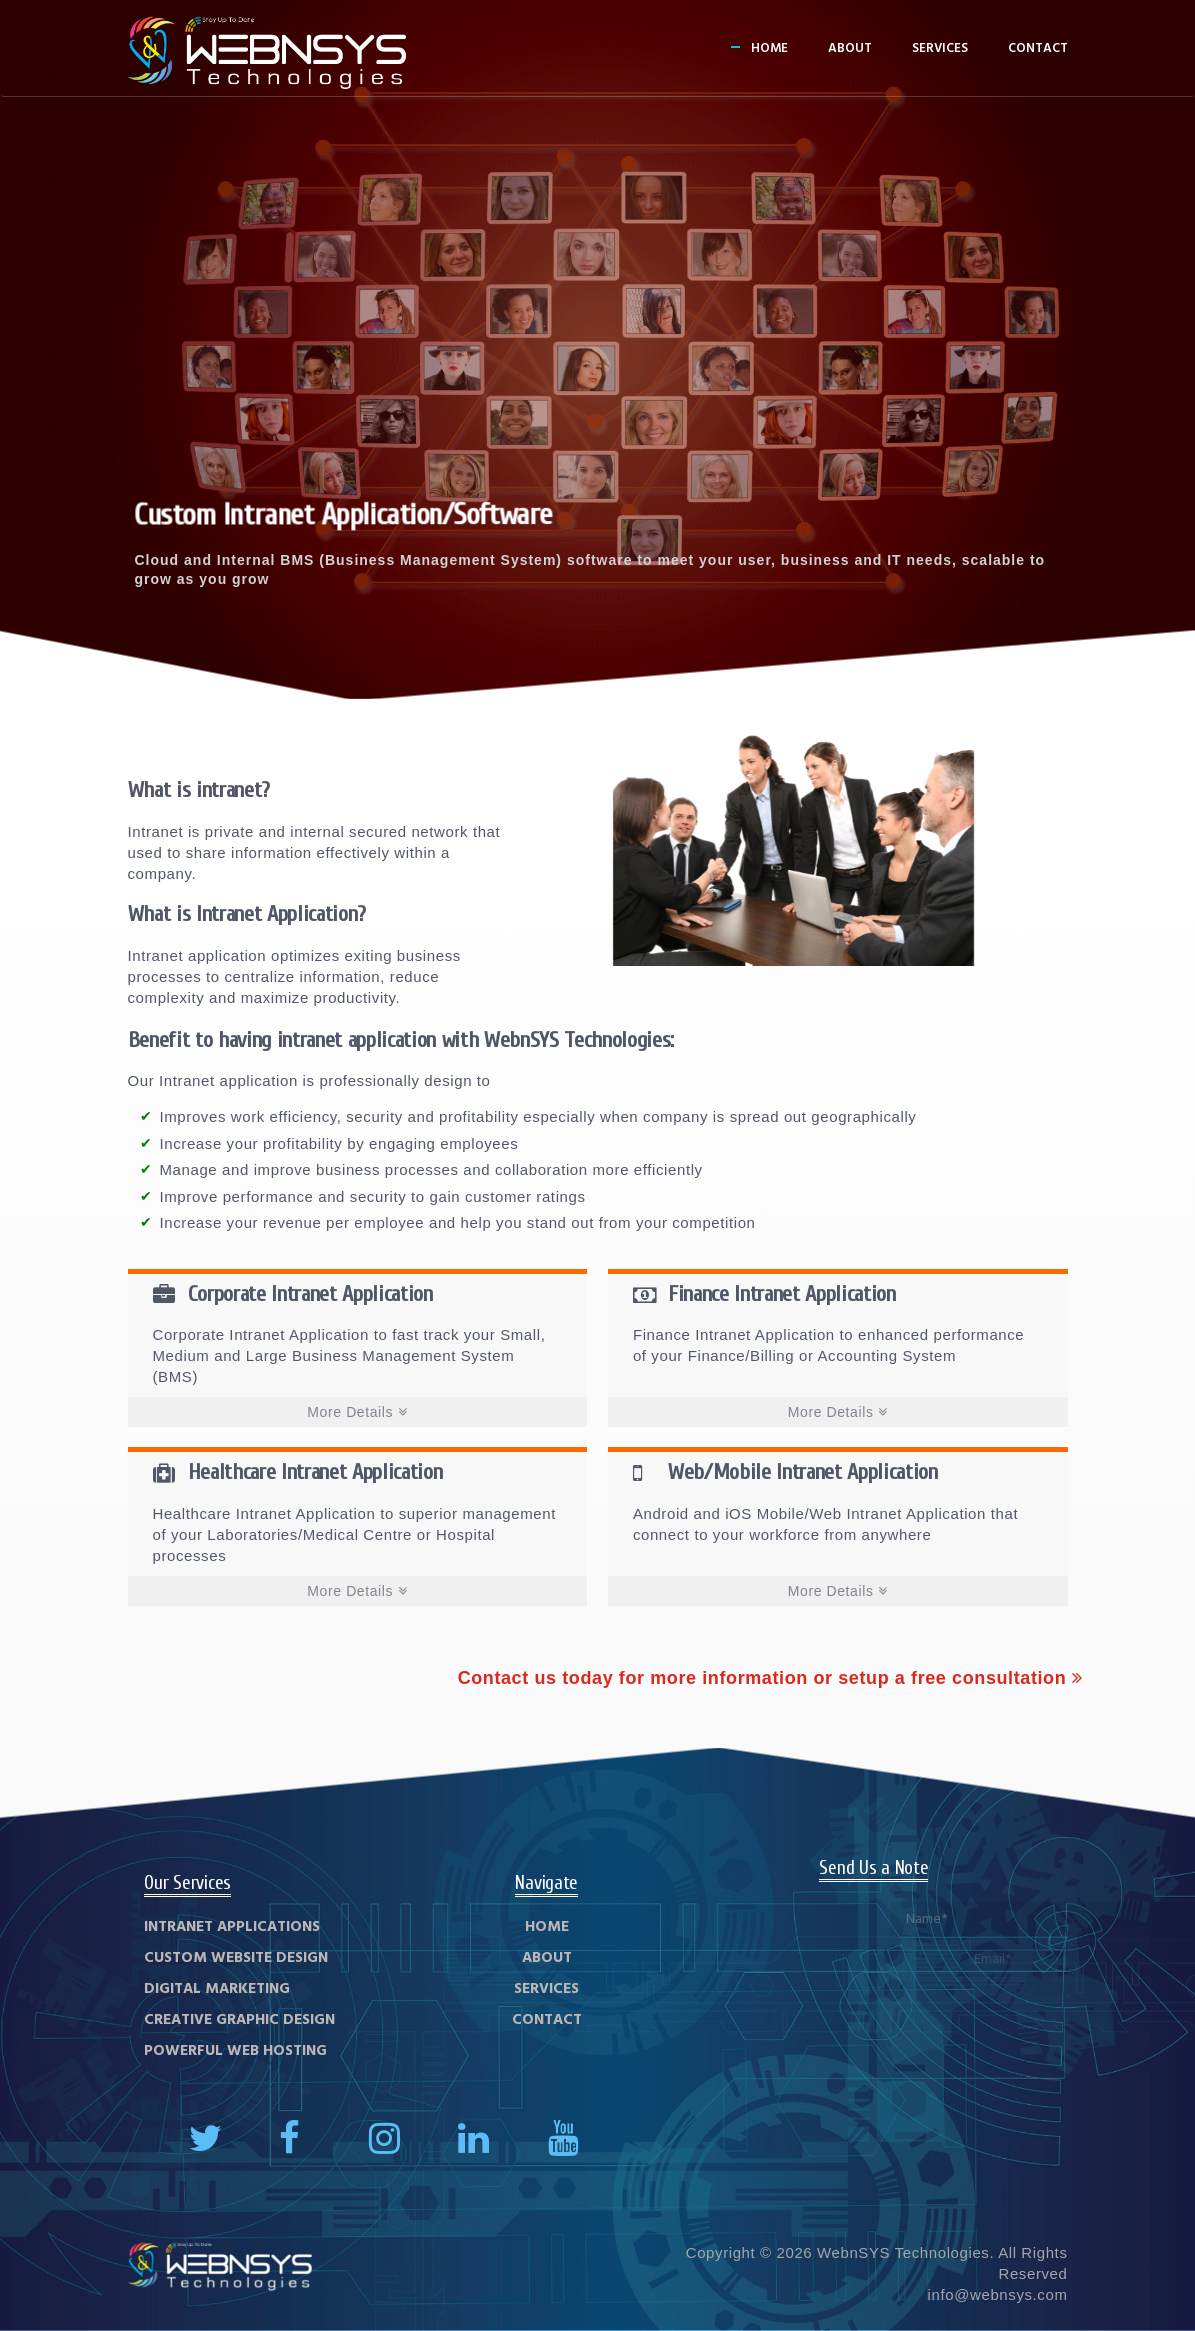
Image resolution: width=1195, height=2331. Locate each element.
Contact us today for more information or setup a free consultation (770, 1678)
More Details (357, 1412)
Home (769, 48)
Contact (1038, 48)
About (850, 48)
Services (940, 48)
